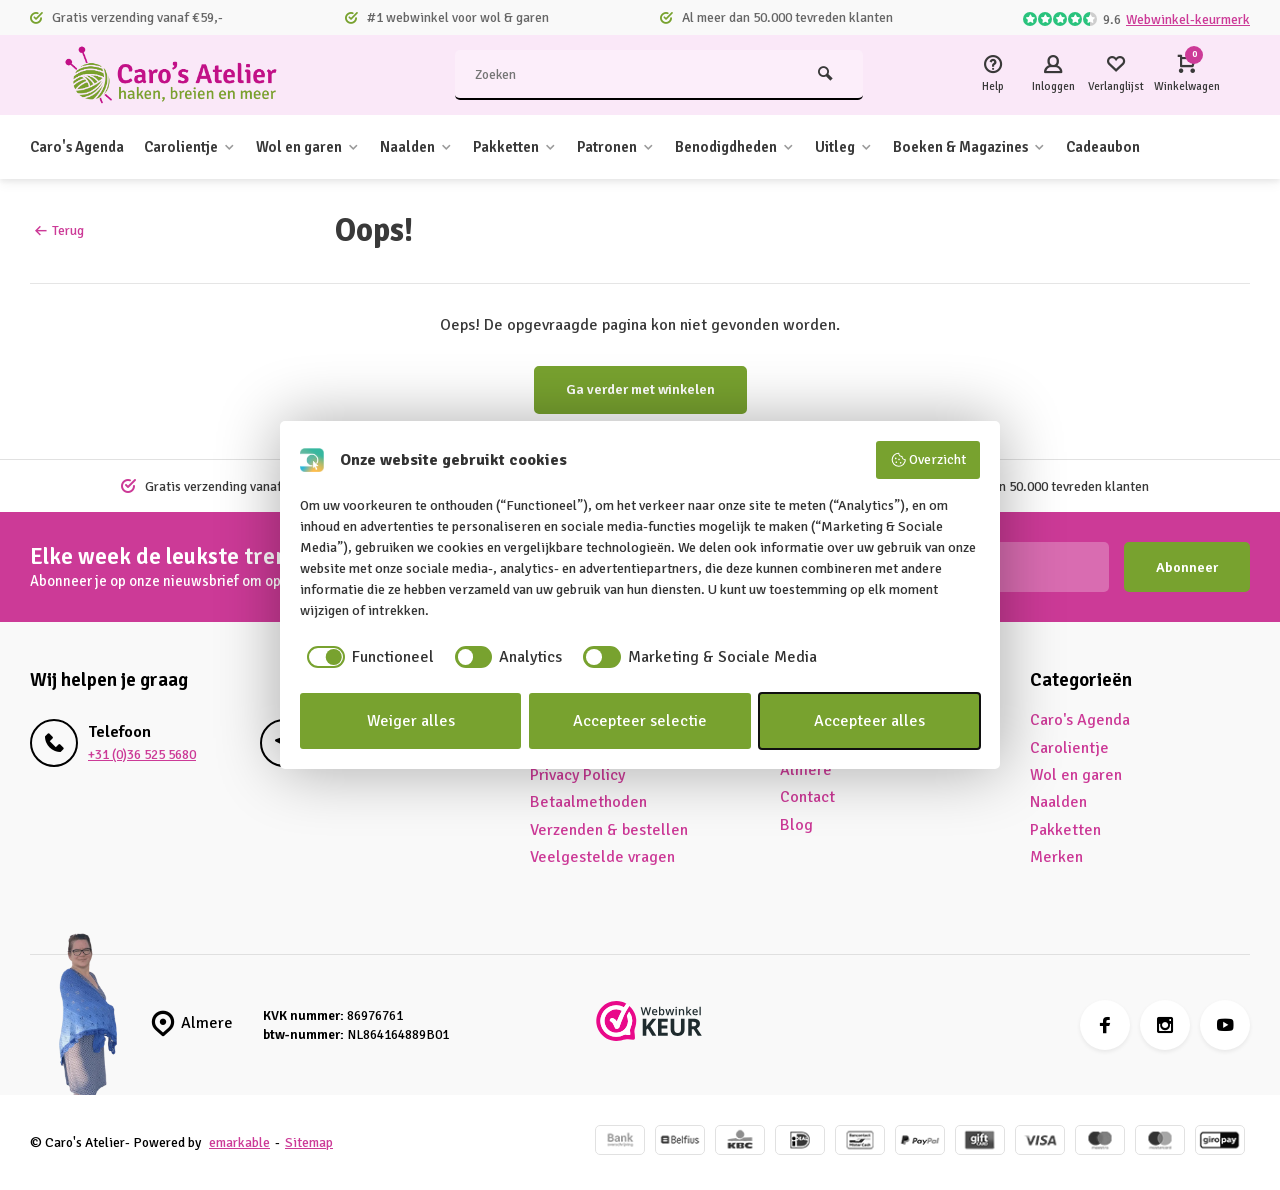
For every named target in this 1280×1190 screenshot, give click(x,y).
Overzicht (928, 460)
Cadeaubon (1178, 147)
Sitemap (309, 1142)
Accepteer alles (869, 721)
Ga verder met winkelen (640, 389)
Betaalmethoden (588, 802)
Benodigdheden (783, 147)
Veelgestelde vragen (602, 857)
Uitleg (900, 147)
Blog (796, 825)
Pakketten (547, 147)
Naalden (443, 147)
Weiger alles (411, 721)
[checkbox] (367, 657)
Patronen (655, 147)
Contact (807, 797)
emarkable (239, 1142)
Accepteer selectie (640, 721)
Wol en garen (328, 147)
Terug (59, 230)
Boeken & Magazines (1034, 147)
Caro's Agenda (81, 147)
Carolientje (202, 147)
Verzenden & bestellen (609, 830)
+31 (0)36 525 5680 (142, 754)
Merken (1056, 857)
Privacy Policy (577, 775)
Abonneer (1187, 567)
